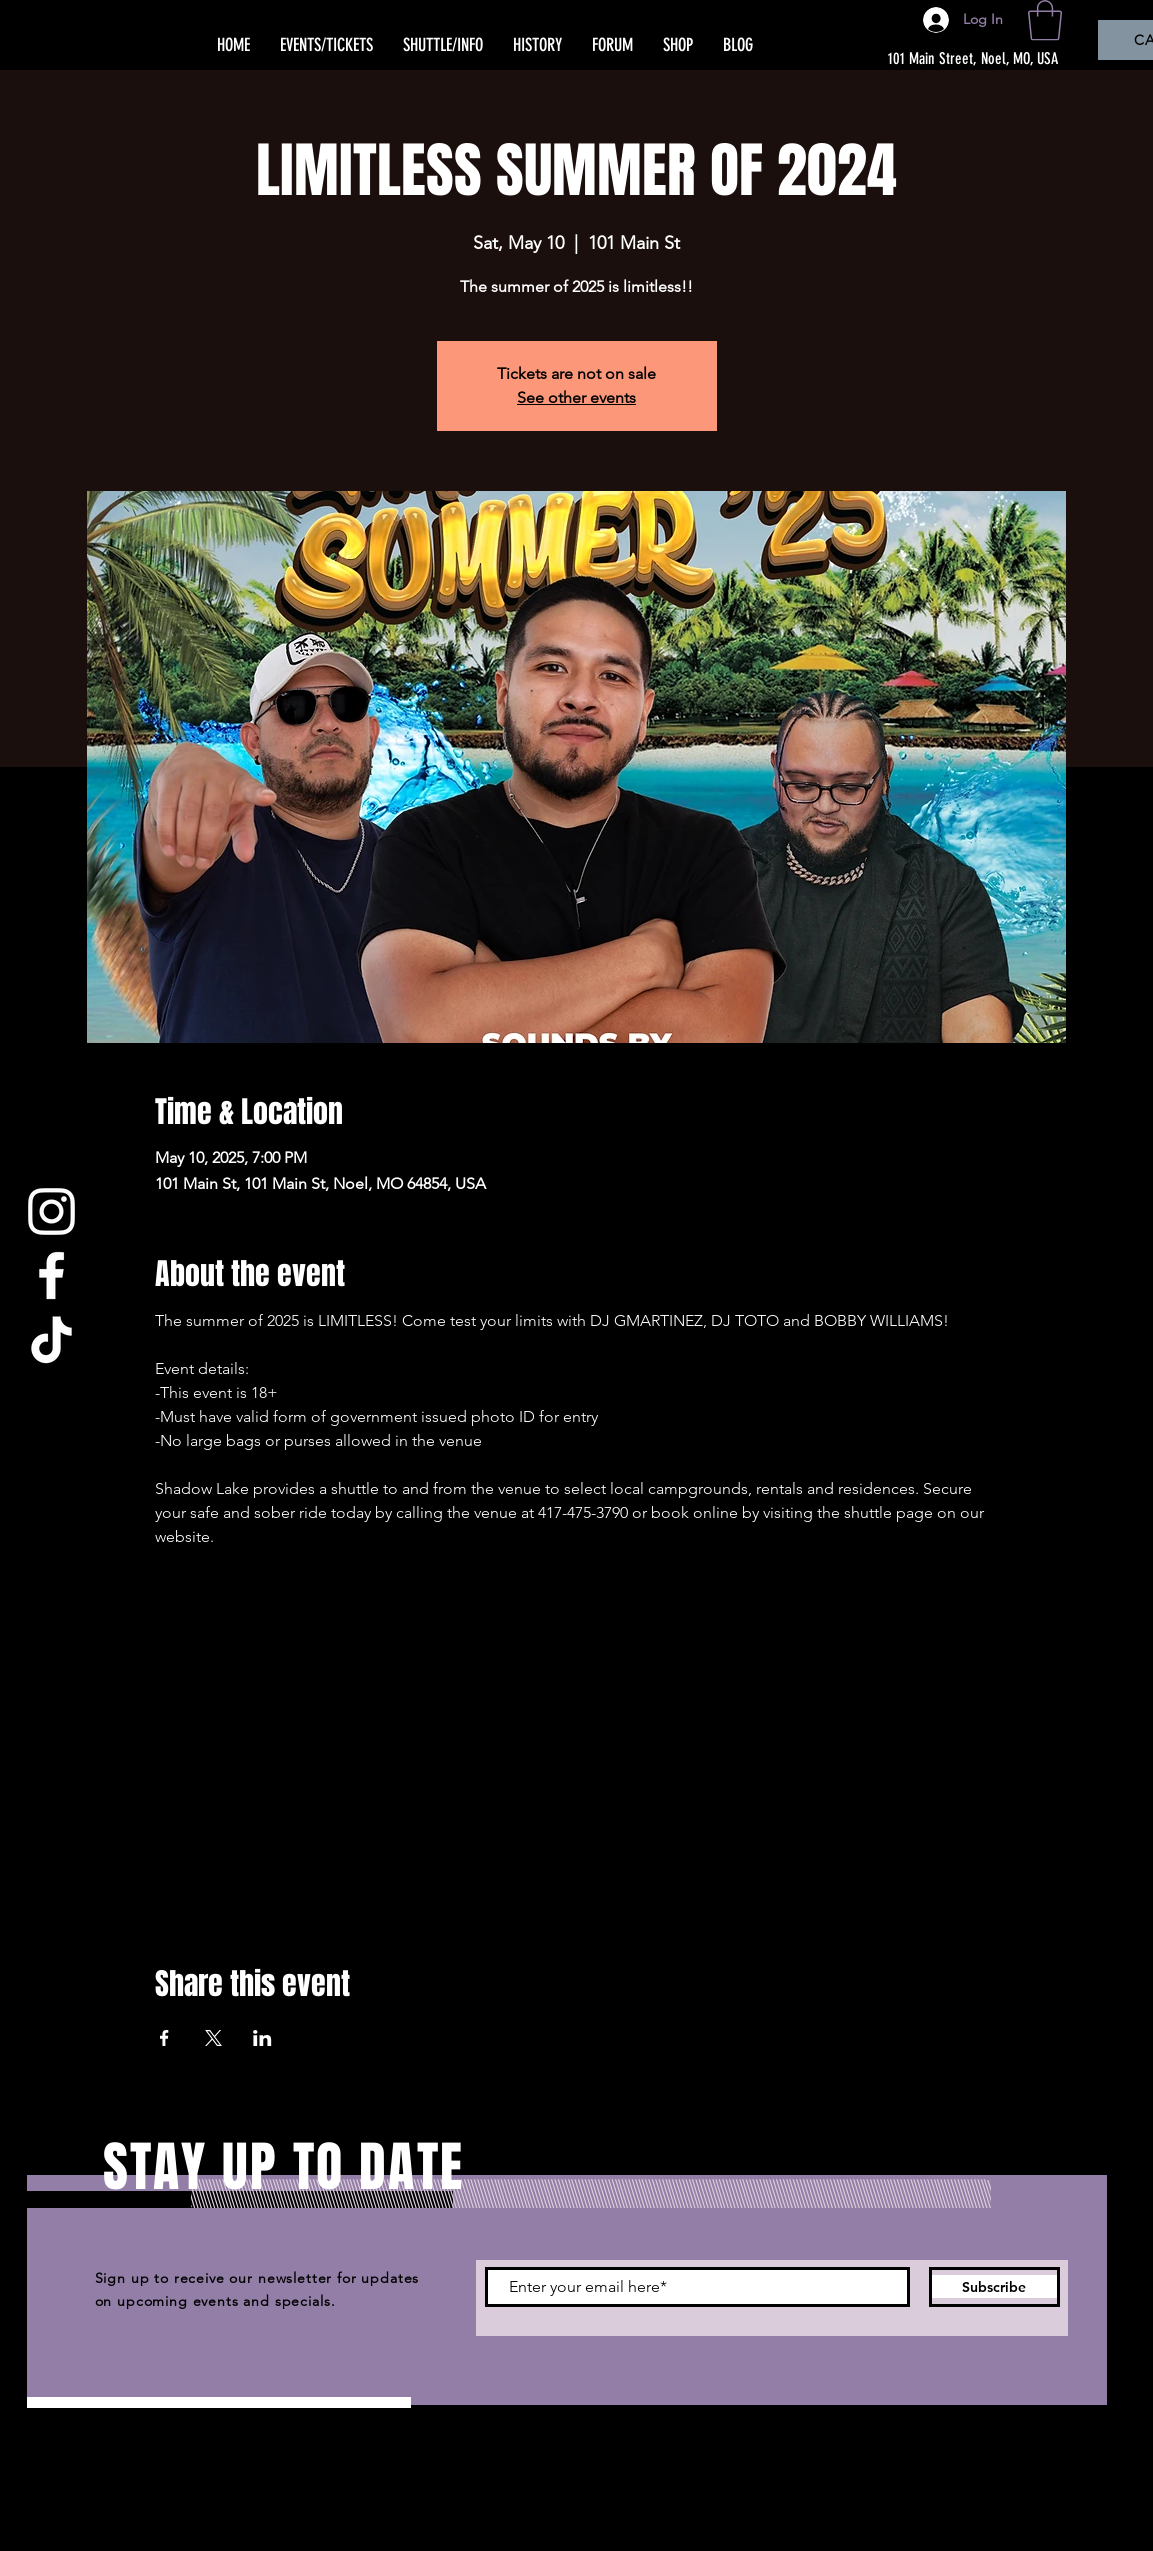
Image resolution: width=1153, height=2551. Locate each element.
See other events (576, 397)
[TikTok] (51, 1339)
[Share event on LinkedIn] (262, 2038)
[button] (1045, 20)
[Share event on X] (213, 2038)
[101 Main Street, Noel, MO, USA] (962, 59)
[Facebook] (51, 1275)
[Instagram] (51, 1211)
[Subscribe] (994, 2287)
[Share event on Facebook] (164, 2038)
